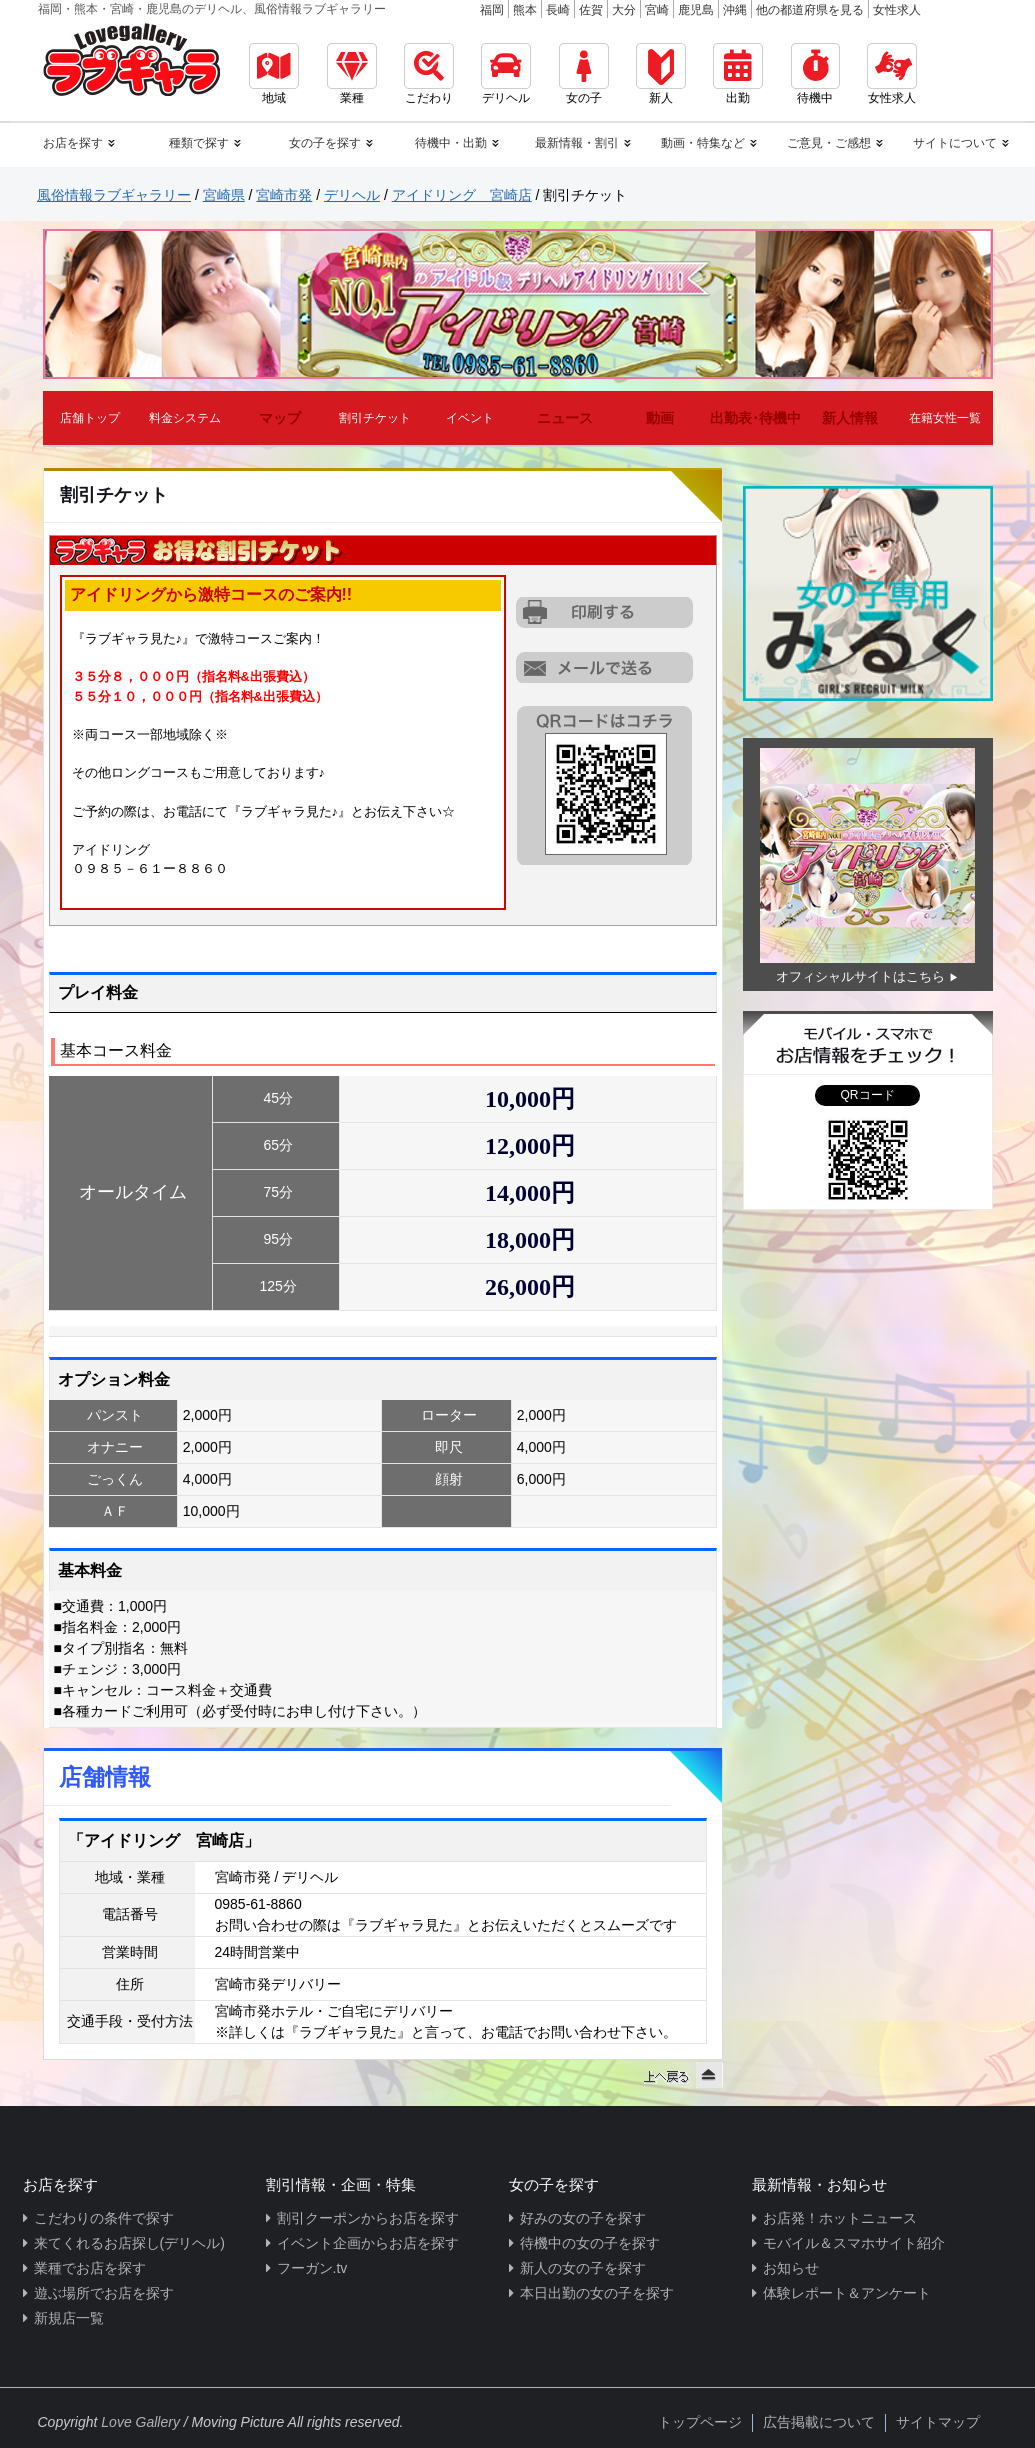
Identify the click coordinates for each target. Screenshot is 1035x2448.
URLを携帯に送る (606, 667)
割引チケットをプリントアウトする (606, 613)
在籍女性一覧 (945, 418)
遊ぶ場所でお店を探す (104, 2293)
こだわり (429, 74)
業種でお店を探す (90, 2268)
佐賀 (591, 10)
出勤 (738, 74)
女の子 (584, 74)
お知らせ (791, 2268)
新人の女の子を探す (583, 2268)
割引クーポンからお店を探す (368, 2218)
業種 (352, 74)
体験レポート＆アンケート (847, 2293)
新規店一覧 (69, 2318)
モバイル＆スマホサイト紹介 (854, 2243)
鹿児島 (696, 10)
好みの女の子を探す (583, 2218)
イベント (470, 418)
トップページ (700, 2422)
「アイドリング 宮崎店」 (164, 1840)
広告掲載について (819, 2422)
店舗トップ (90, 418)
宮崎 (657, 10)
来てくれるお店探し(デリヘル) (129, 2243)
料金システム (185, 418)
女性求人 (897, 10)
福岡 (492, 10)
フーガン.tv (312, 2268)
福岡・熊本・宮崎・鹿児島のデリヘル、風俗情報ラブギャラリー (212, 9)
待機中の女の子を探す (590, 2243)
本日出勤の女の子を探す (597, 2293)
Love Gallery (140, 2422)
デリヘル (506, 74)
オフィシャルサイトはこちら (860, 976)
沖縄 (735, 10)
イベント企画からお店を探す (368, 2243)
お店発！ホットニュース (840, 2218)
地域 (274, 74)
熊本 (525, 10)
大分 (624, 10)
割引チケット (375, 418)
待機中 (815, 74)
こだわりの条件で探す (104, 2218)
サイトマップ (938, 2422)
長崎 (558, 10)
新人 (661, 74)
